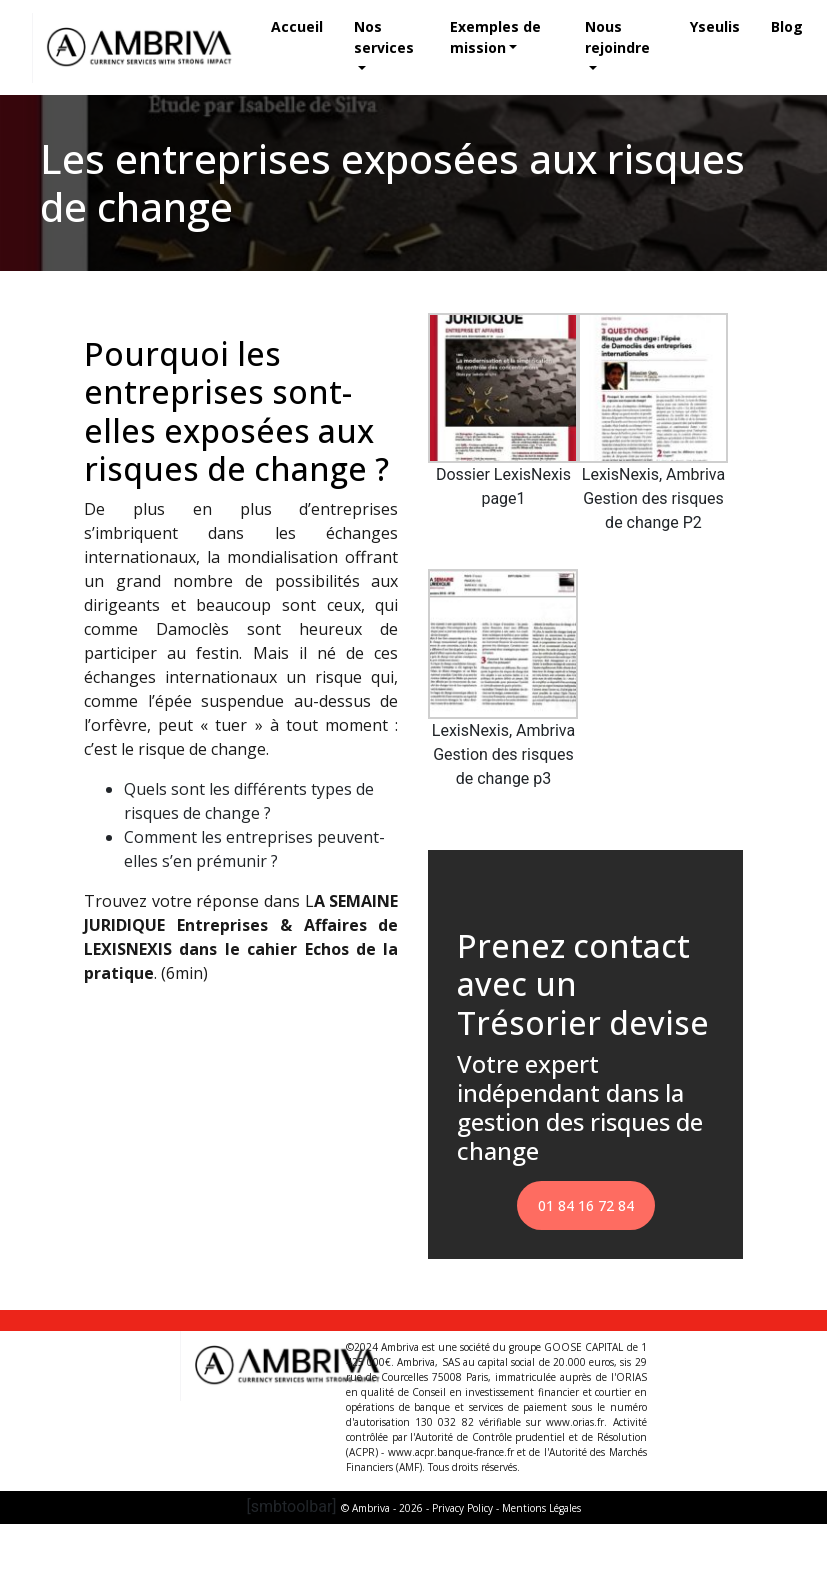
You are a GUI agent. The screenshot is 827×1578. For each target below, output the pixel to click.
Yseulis (715, 26)
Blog (787, 26)
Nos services (385, 37)
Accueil (298, 26)
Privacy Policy (462, 1508)
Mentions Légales (541, 1508)
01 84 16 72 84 (586, 1205)
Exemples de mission (495, 37)
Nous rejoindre (617, 37)
